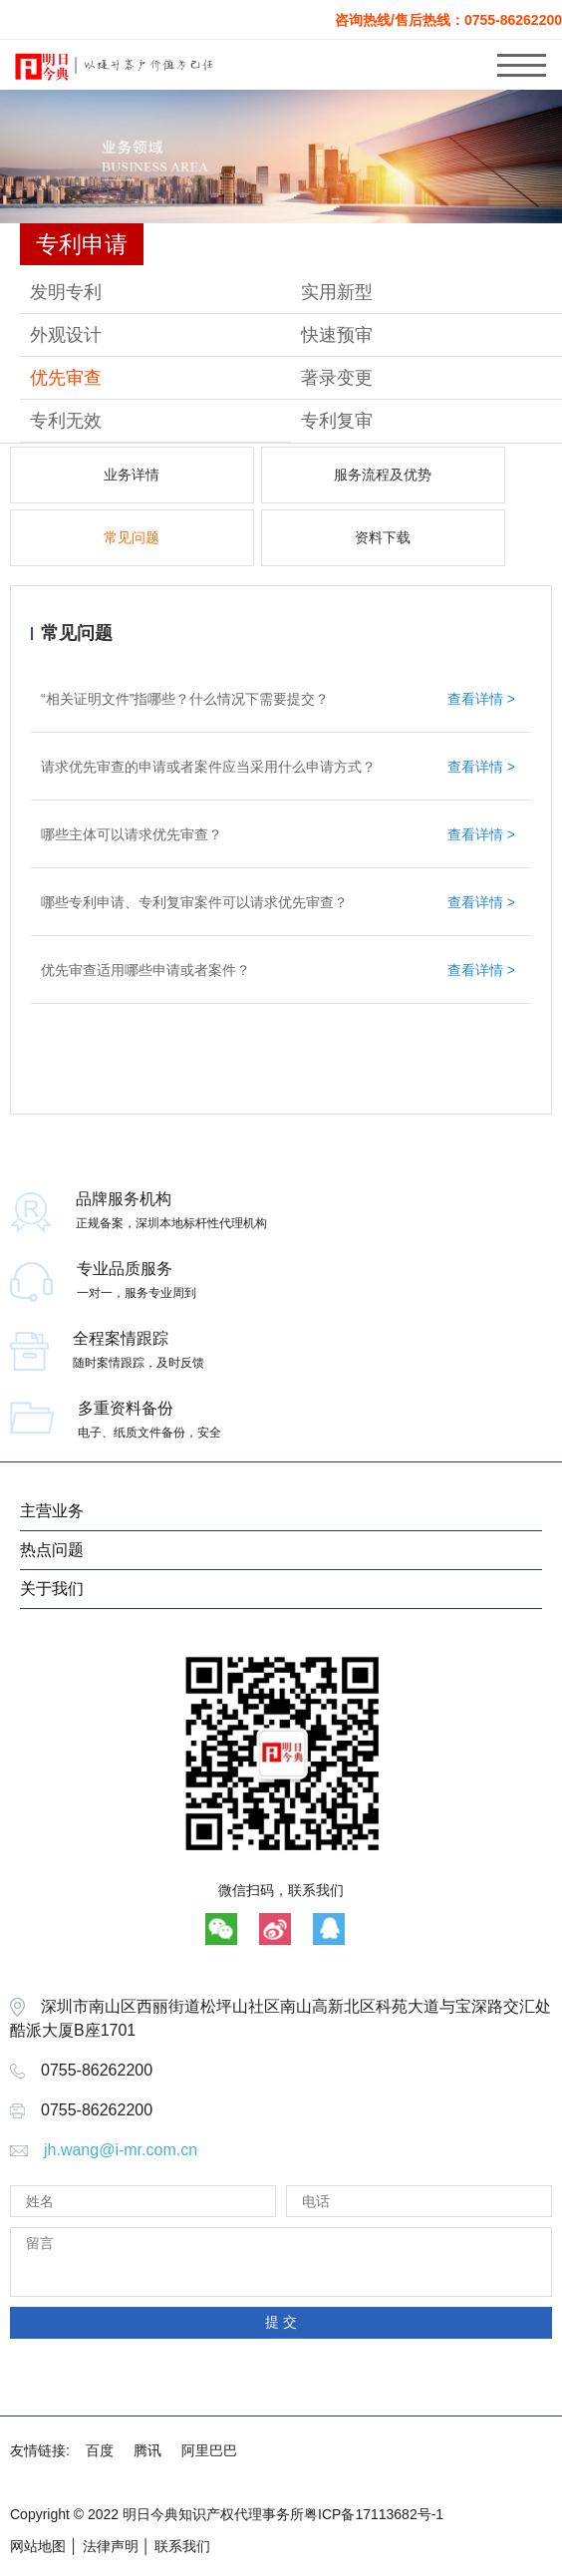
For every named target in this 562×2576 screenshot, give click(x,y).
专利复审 (337, 421)
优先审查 (66, 378)
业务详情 (131, 475)
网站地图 (38, 2546)
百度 (100, 2450)
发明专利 (66, 292)
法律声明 (111, 2546)
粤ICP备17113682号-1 (373, 2514)
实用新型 (337, 292)
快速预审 (337, 335)
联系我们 (182, 2546)
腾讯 (147, 2450)
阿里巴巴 (209, 2450)
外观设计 (66, 335)
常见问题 (131, 537)
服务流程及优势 (382, 475)
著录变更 (337, 378)
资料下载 (383, 537)
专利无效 (66, 421)
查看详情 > (481, 699)
